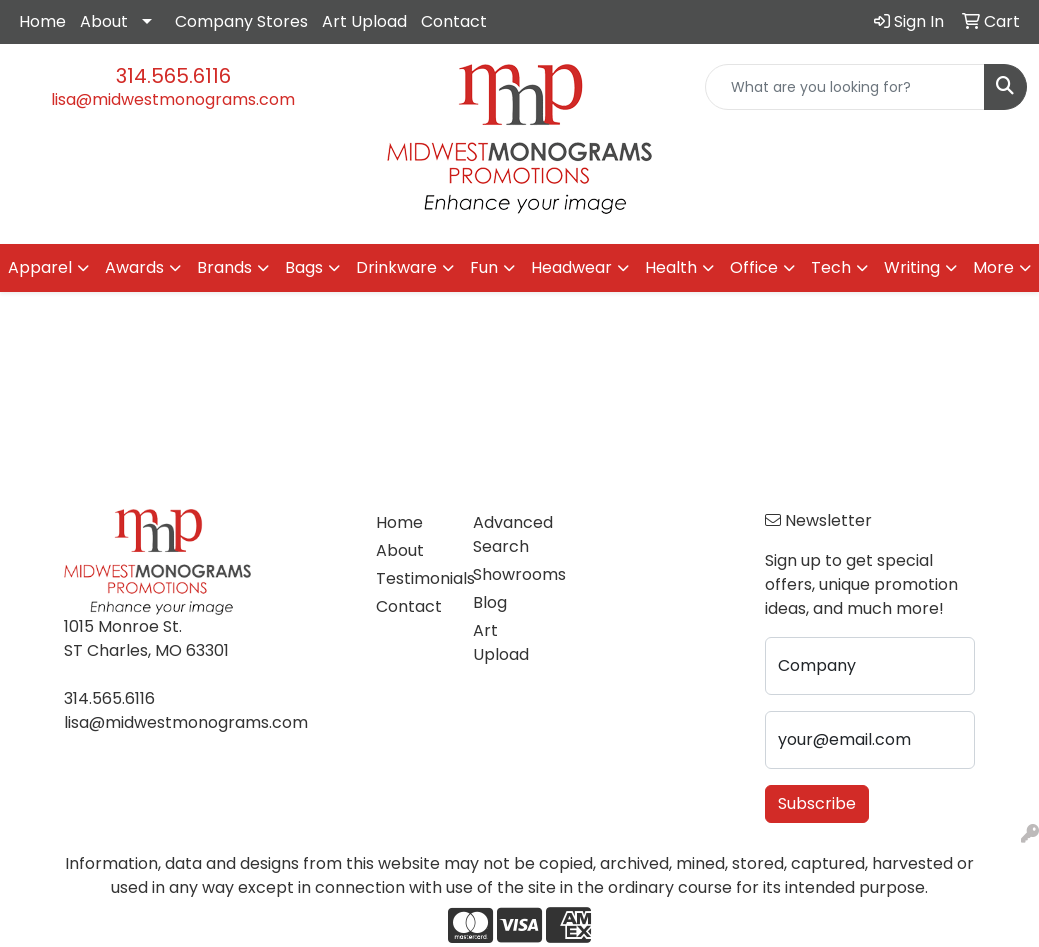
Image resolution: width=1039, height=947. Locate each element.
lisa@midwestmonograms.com (173, 99)
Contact (454, 21)
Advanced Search (509, 534)
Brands (224, 267)
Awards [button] (134, 267)
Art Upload (364, 21)
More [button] (993, 267)
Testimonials (412, 578)
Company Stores (241, 21)
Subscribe (817, 803)
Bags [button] (304, 267)
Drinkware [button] (396, 267)
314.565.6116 (173, 76)
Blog (490, 602)
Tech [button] (831, 267)
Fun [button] (484, 267)
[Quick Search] (845, 87)
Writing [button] (912, 267)
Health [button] (671, 267)
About (104, 21)
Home (42, 21)
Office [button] (754, 267)
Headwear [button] (571, 267)
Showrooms (509, 574)
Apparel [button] (40, 267)
